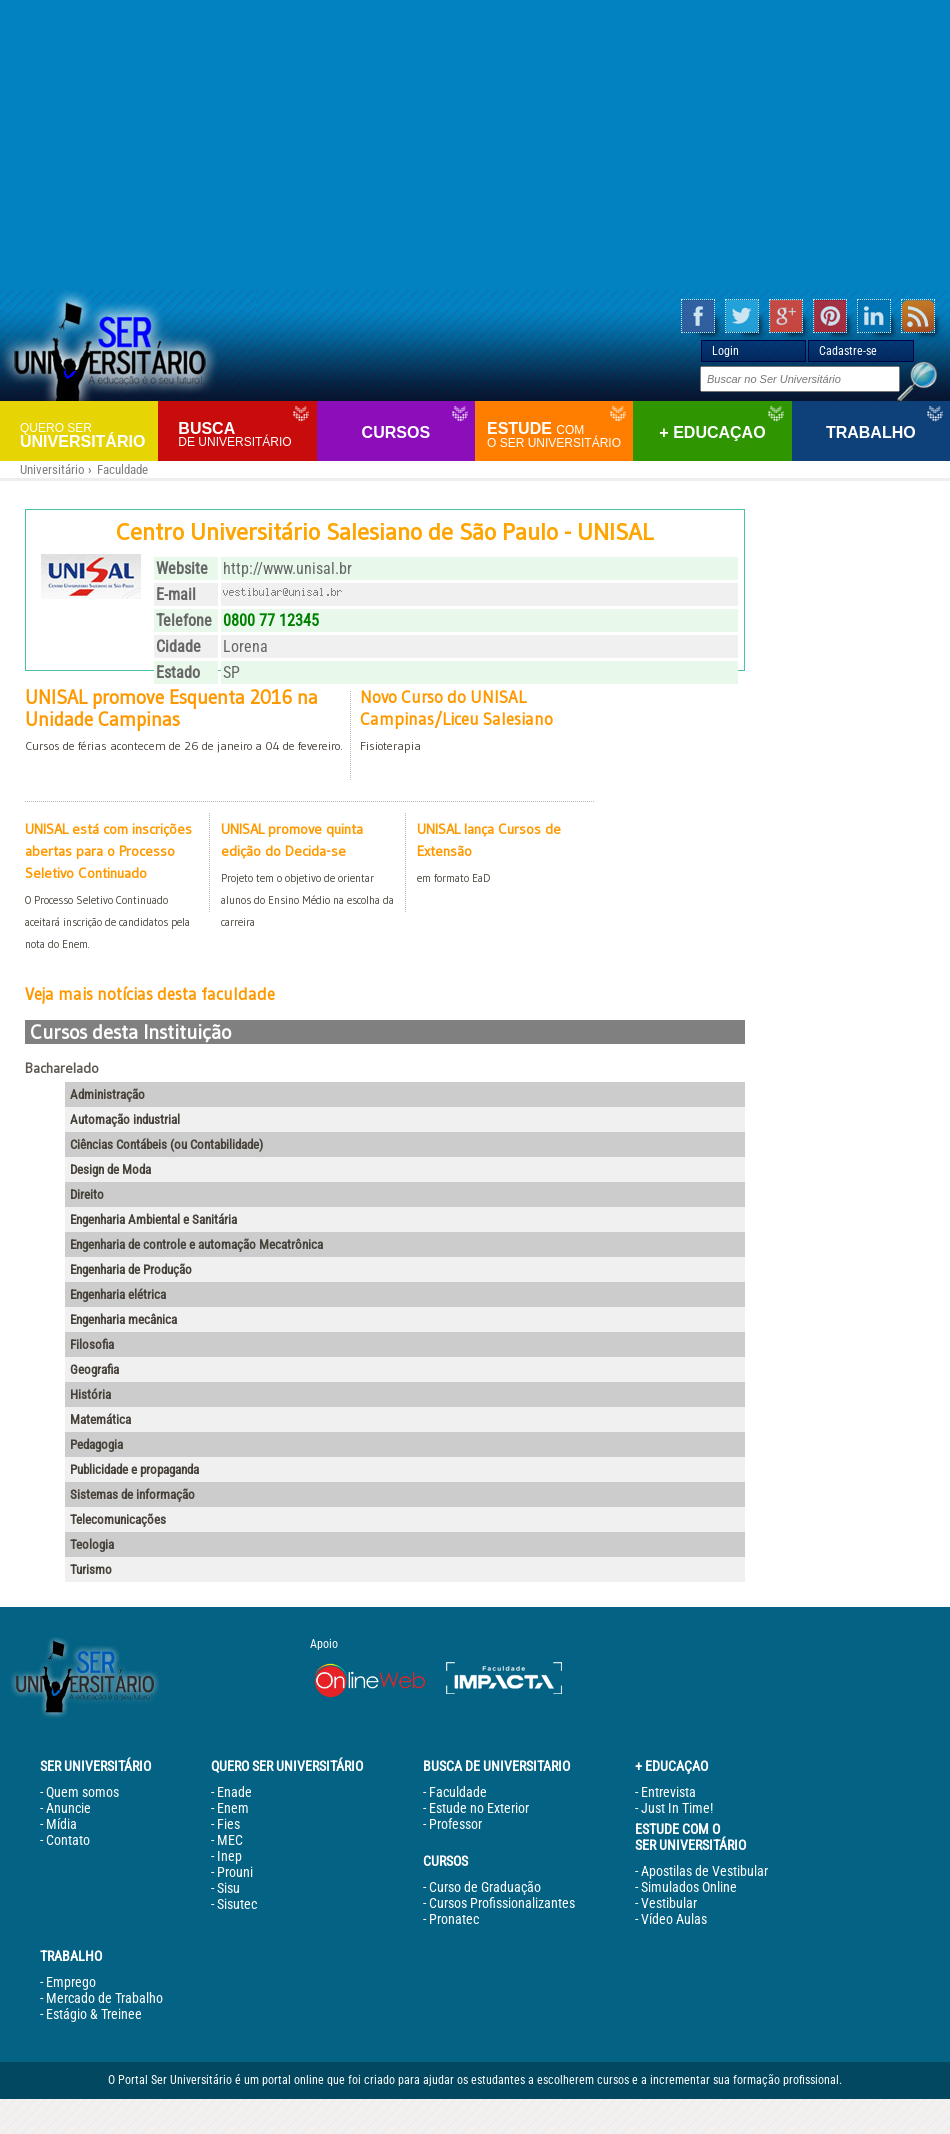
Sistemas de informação (132, 1494)
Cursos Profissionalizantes (502, 1903)
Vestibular (669, 1903)
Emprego (71, 1982)
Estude (557, 435)
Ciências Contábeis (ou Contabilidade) (166, 1144)
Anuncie (68, 1808)
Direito (87, 1194)
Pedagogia (96, 1444)
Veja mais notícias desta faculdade (150, 994)
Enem (233, 1808)
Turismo (91, 1569)
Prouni (235, 1872)
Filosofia (92, 1344)
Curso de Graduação (485, 1887)
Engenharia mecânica (123, 1319)
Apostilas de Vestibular (704, 1871)
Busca (244, 434)
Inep (229, 1856)
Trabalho (871, 432)
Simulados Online (689, 1887)
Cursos (396, 432)
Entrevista (668, 1792)
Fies (228, 1824)
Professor (455, 1824)
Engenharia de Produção (131, 1269)
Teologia (92, 1544)
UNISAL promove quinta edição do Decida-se (308, 876)
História (90, 1394)
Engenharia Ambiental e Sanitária (153, 1219)
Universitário (86, 434)
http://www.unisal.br (287, 568)
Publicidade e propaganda (134, 1469)
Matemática (100, 1419)
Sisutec (237, 1904)
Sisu (228, 1888)
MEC (230, 1840)
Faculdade (122, 469)
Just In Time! (677, 1808)
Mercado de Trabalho (104, 1998)
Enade (234, 1792)
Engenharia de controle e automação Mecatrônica (196, 1244)
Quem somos (82, 1792)
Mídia (61, 1824)
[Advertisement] (475, 145)
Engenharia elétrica (118, 1294)
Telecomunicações (118, 1519)
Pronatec (454, 1919)
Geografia (94, 1369)
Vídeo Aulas (674, 1919)
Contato (68, 1840)
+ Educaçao (712, 432)
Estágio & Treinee (94, 2014)
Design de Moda (110, 1169)
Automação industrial (125, 1119)
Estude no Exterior (479, 1808)
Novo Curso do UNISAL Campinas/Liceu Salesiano (492, 722)
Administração (107, 1094)
